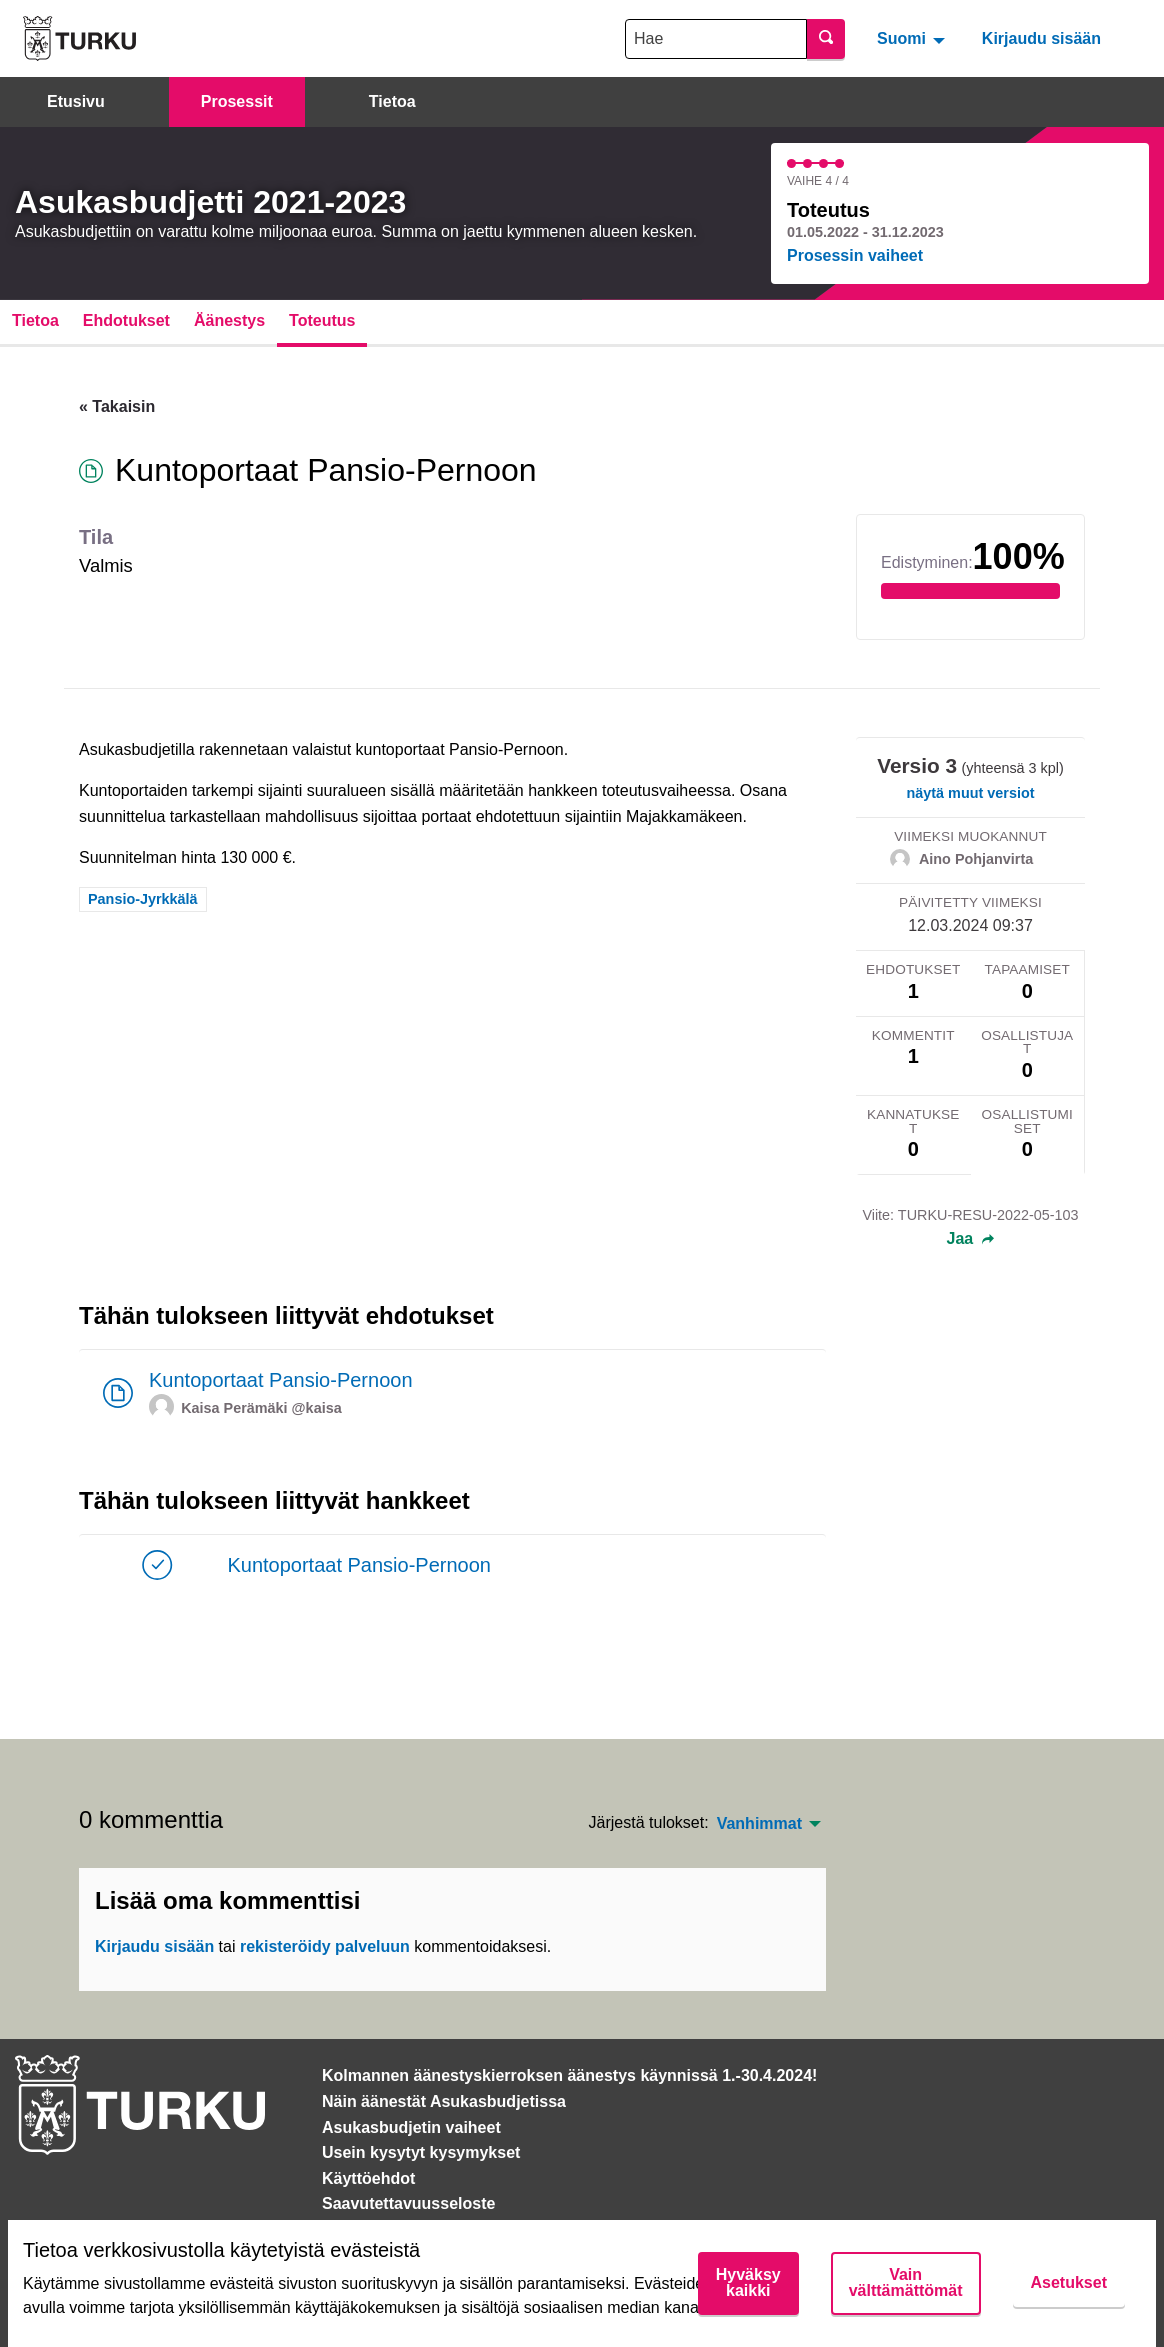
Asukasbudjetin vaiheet (411, 2127)
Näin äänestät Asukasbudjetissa (444, 2101)
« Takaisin (117, 406)
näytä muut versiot (971, 793)
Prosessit (237, 101)
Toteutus (322, 320)
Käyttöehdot (368, 2178)
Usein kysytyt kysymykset (421, 2152)
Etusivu (76, 101)
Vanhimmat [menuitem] (759, 1824)
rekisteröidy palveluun (325, 1946)
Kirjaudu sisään (1041, 38)
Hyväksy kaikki (748, 2282)
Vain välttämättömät (906, 2282)
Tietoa (392, 101)
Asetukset (1069, 2282)
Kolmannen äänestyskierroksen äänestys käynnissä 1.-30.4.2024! (569, 2075)
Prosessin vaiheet (855, 255)
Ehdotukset (126, 320)
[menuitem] (913, 38)
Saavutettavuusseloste (408, 2203)
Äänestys (229, 320)
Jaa (971, 1239)
